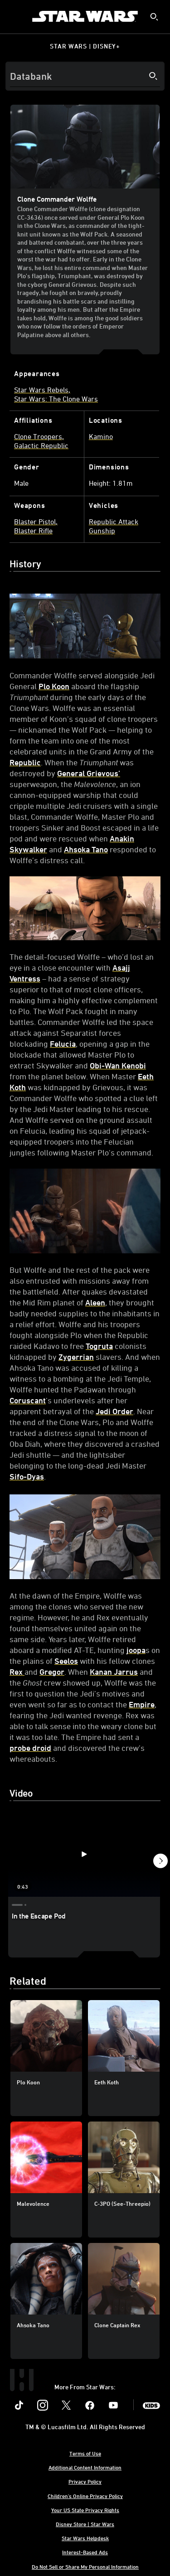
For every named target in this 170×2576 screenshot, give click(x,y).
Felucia (63, 1043)
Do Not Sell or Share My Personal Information (85, 2566)
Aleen (95, 1302)
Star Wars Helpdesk (85, 2538)
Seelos (66, 1660)
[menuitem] (14, 16)
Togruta (99, 1345)
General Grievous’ (88, 773)
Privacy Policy (85, 2481)
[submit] (154, 17)
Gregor (51, 1671)
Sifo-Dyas (27, 1476)
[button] (160, 1862)
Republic (25, 762)
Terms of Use (85, 2453)
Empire (142, 1704)
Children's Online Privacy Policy (85, 2496)
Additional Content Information (85, 2467)
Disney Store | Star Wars (85, 2524)
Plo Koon (54, 686)
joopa (136, 1649)
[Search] (85, 76)
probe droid (30, 1747)
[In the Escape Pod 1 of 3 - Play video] (84, 1854)
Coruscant (28, 1400)
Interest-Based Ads (85, 2552)
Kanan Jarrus (114, 1671)
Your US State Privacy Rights (85, 2510)
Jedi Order (114, 1411)
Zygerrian (76, 1356)
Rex (17, 1671)
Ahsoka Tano (86, 849)
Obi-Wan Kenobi (118, 1065)
